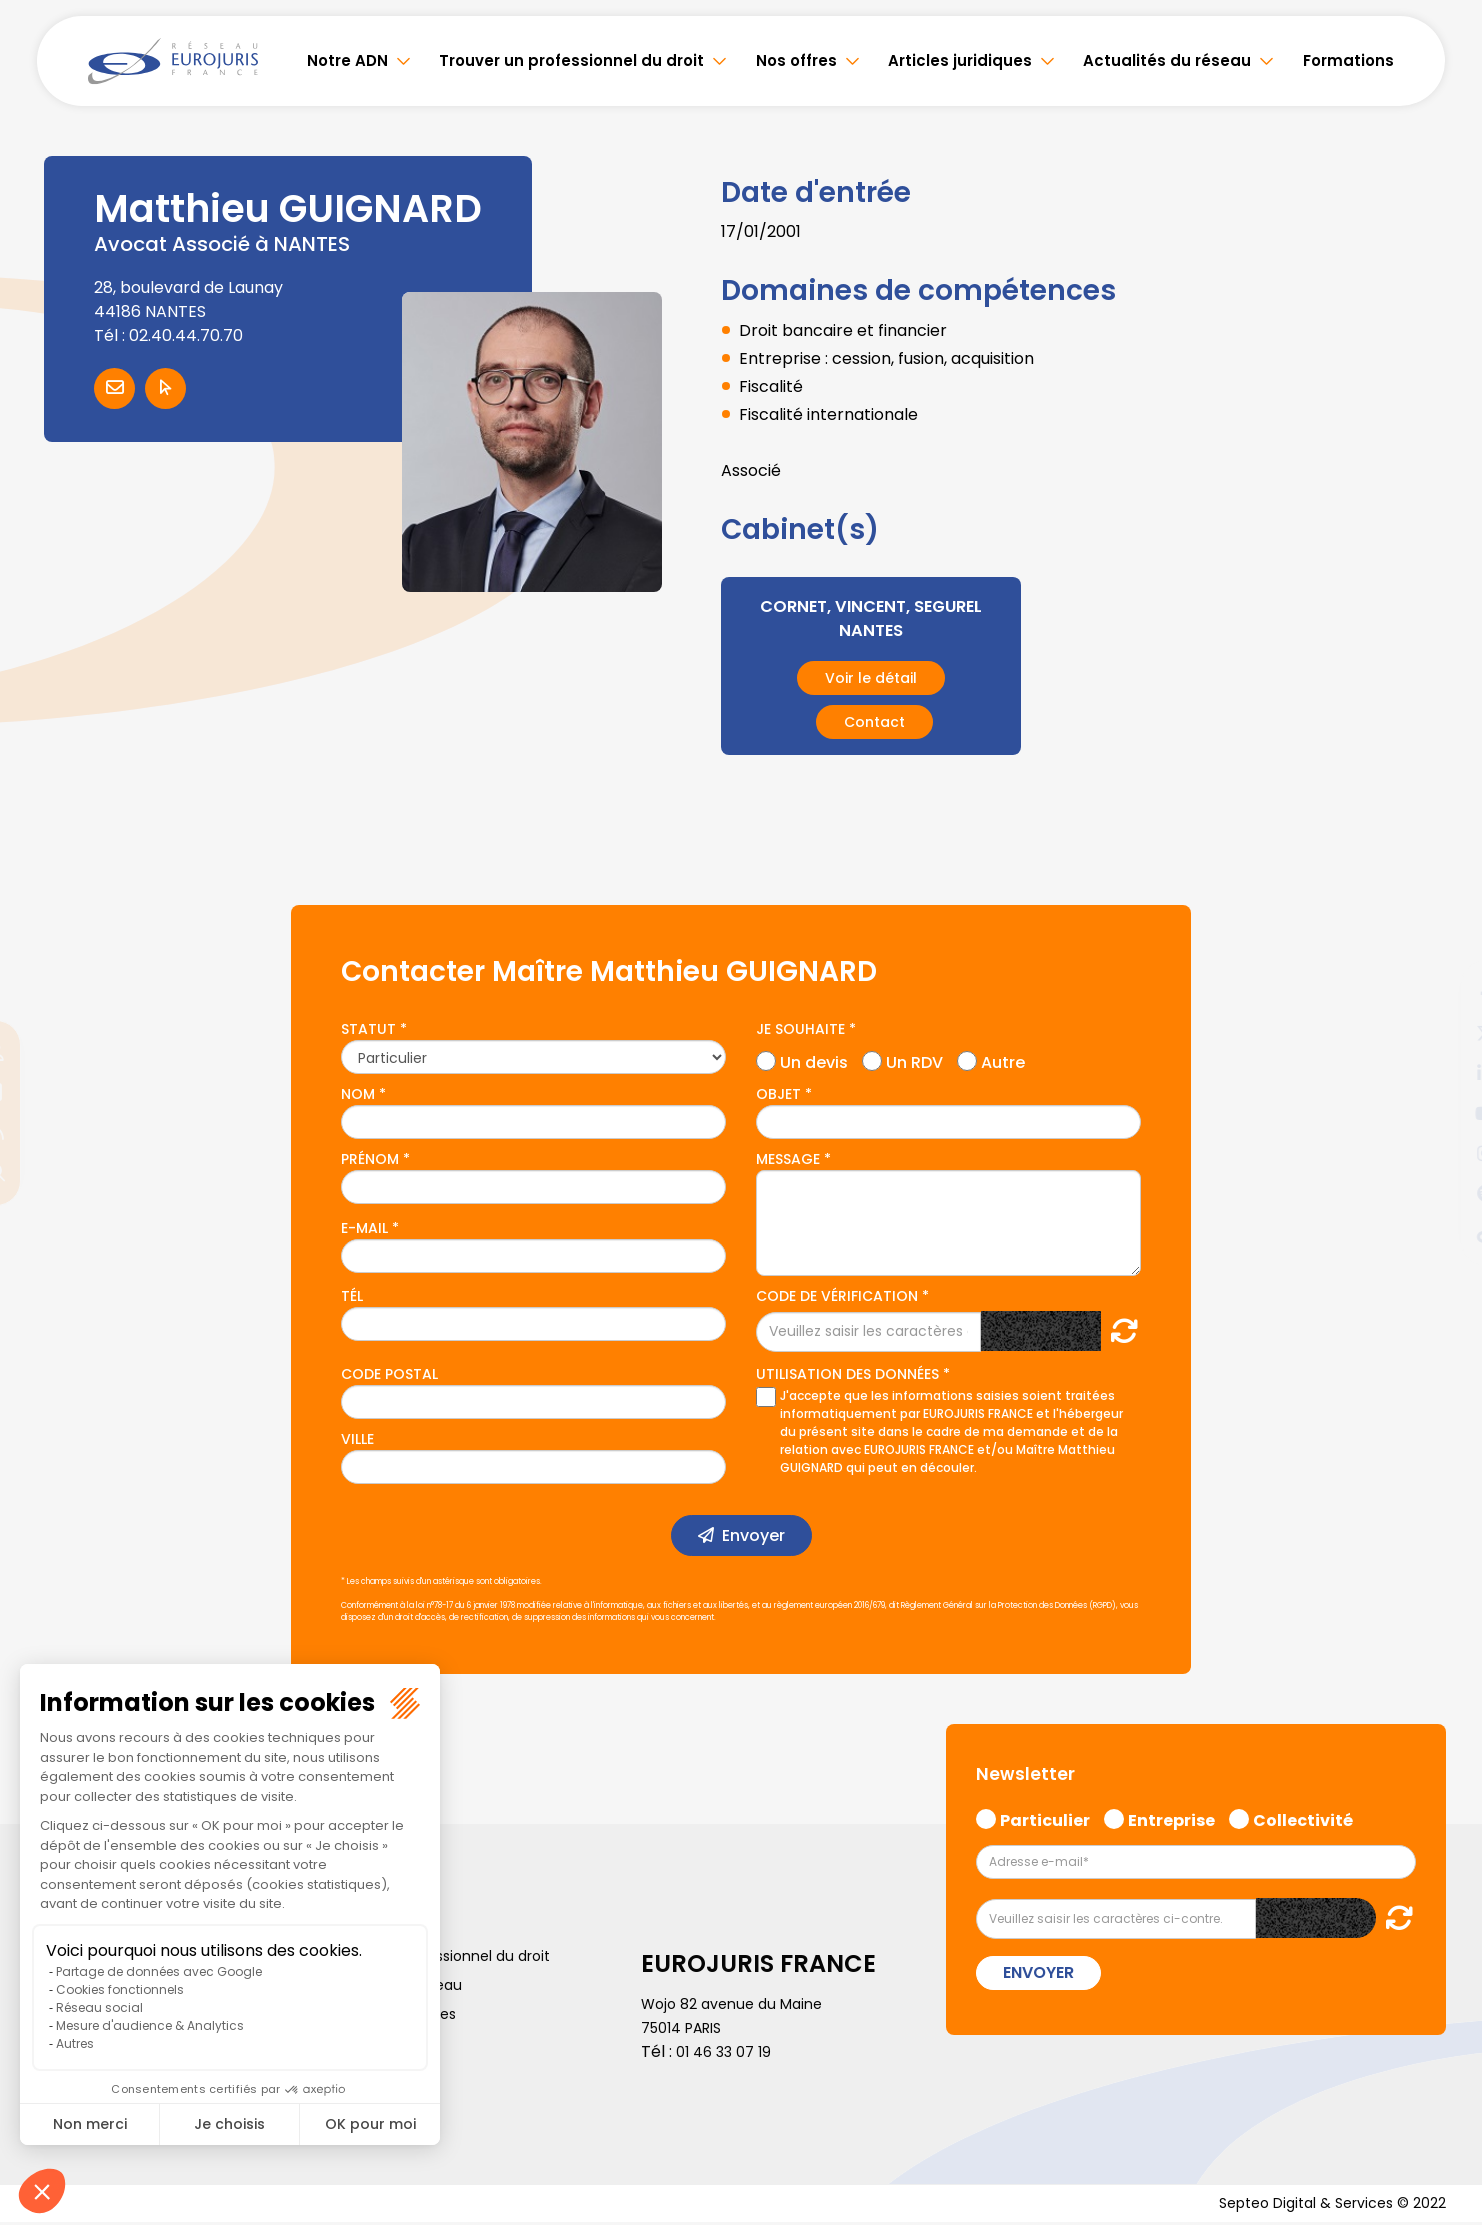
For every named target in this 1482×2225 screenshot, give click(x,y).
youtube (1442, 1113)
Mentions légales (376, 2043)
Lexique (344, 2072)
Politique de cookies (387, 2014)
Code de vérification (837, 1296)
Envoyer (753, 1535)
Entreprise (1171, 1818)
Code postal (389, 1374)
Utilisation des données (847, 1374)
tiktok (1442, 1233)
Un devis (814, 1060)
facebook (1442, 993)
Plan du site (76, 2072)
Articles (61, 2101)
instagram (1442, 1153)
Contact (874, 722)
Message (788, 1159)
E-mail (364, 1228)
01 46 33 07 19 (728, 2051)
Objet (778, 1094)
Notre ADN (347, 60)
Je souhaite (800, 1029)
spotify (1442, 1193)
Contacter (114, 388)
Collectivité (1303, 1818)
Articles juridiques (960, 60)
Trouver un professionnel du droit (571, 60)
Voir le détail (871, 678)
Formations (1348, 60)
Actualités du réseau (1167, 60)
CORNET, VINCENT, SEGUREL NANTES (870, 617)
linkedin (1442, 1073)
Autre (1003, 1060)
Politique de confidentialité (129, 2043)
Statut (368, 1029)
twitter (1442, 1033)
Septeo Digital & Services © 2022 (1319, 2204)
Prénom (370, 1159)
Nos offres (796, 60)
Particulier (1045, 1818)
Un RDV (914, 1060)
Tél (352, 1296)
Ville (357, 1439)
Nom (358, 1094)
